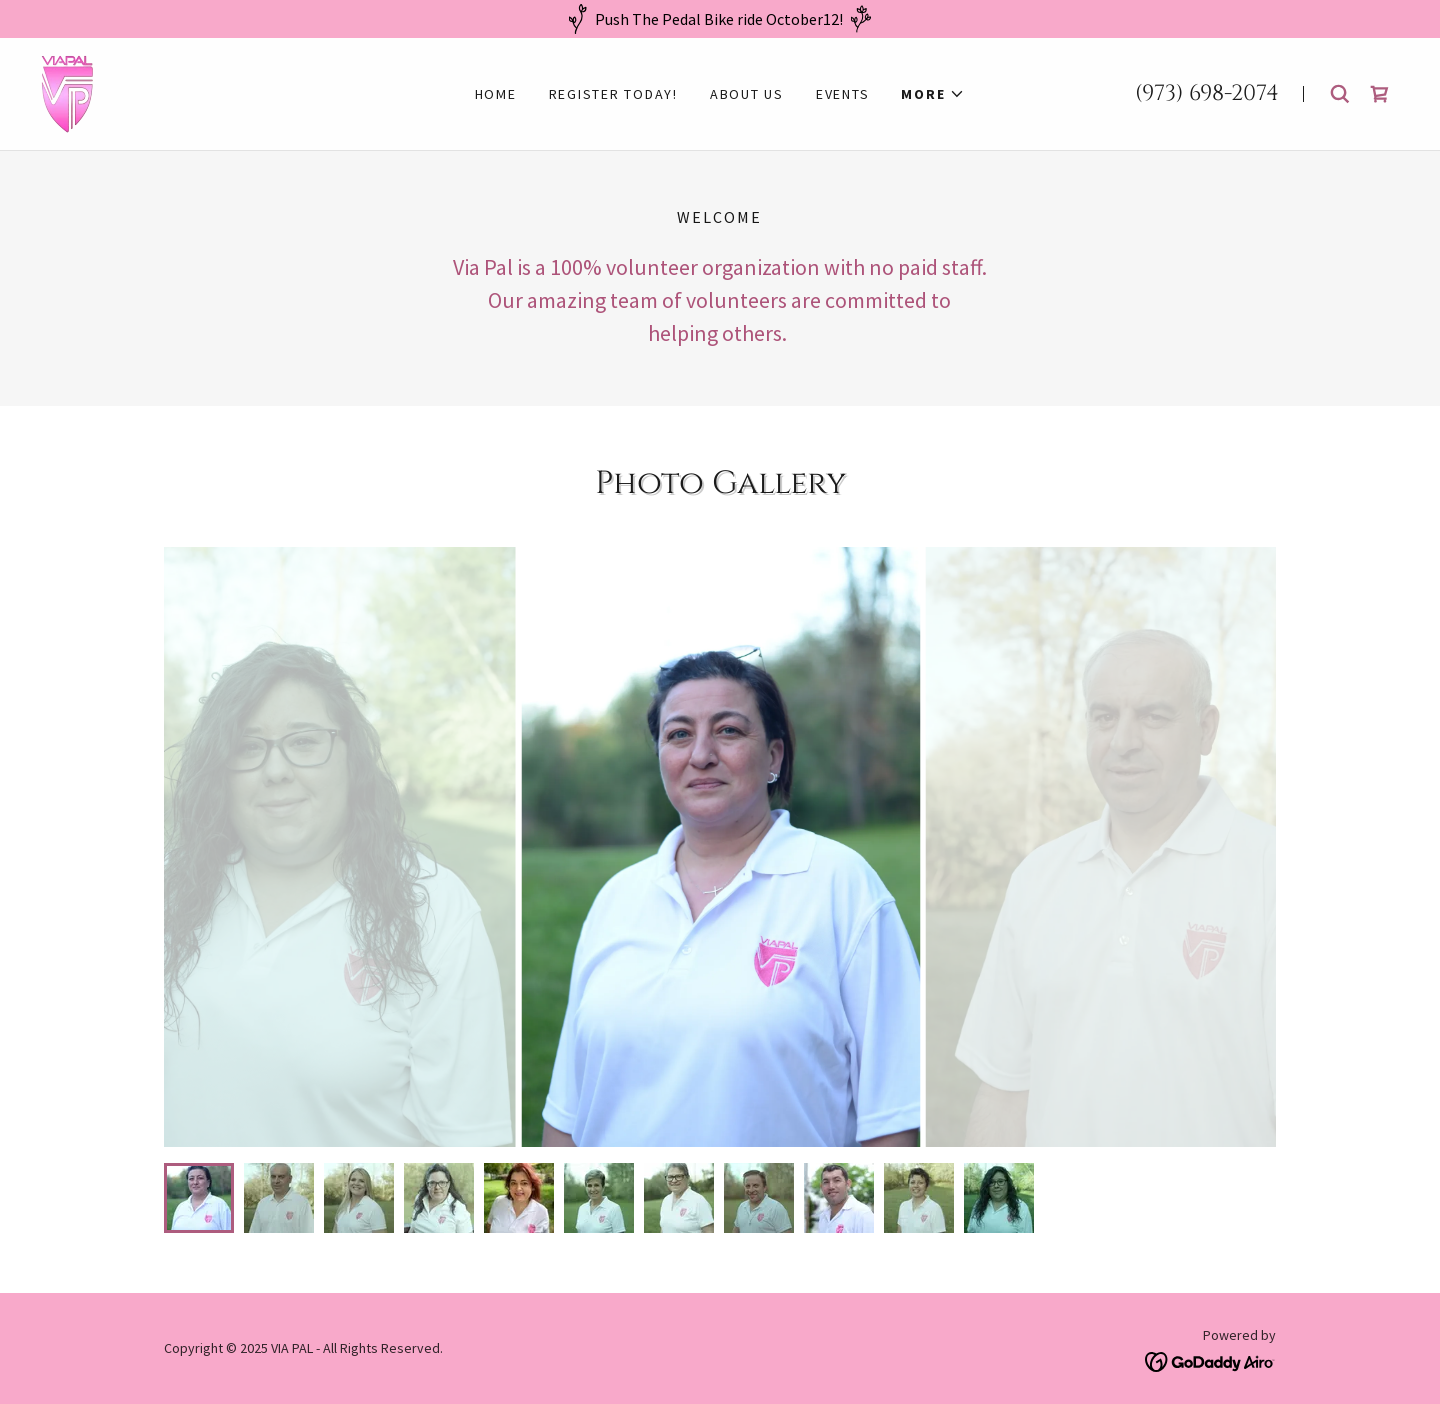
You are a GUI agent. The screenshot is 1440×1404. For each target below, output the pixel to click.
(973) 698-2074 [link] (1207, 93)
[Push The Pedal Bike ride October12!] (720, 19)
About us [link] (747, 94)
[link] (67, 92)
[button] (933, 94)
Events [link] (843, 94)
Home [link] (496, 94)
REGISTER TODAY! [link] (613, 94)
